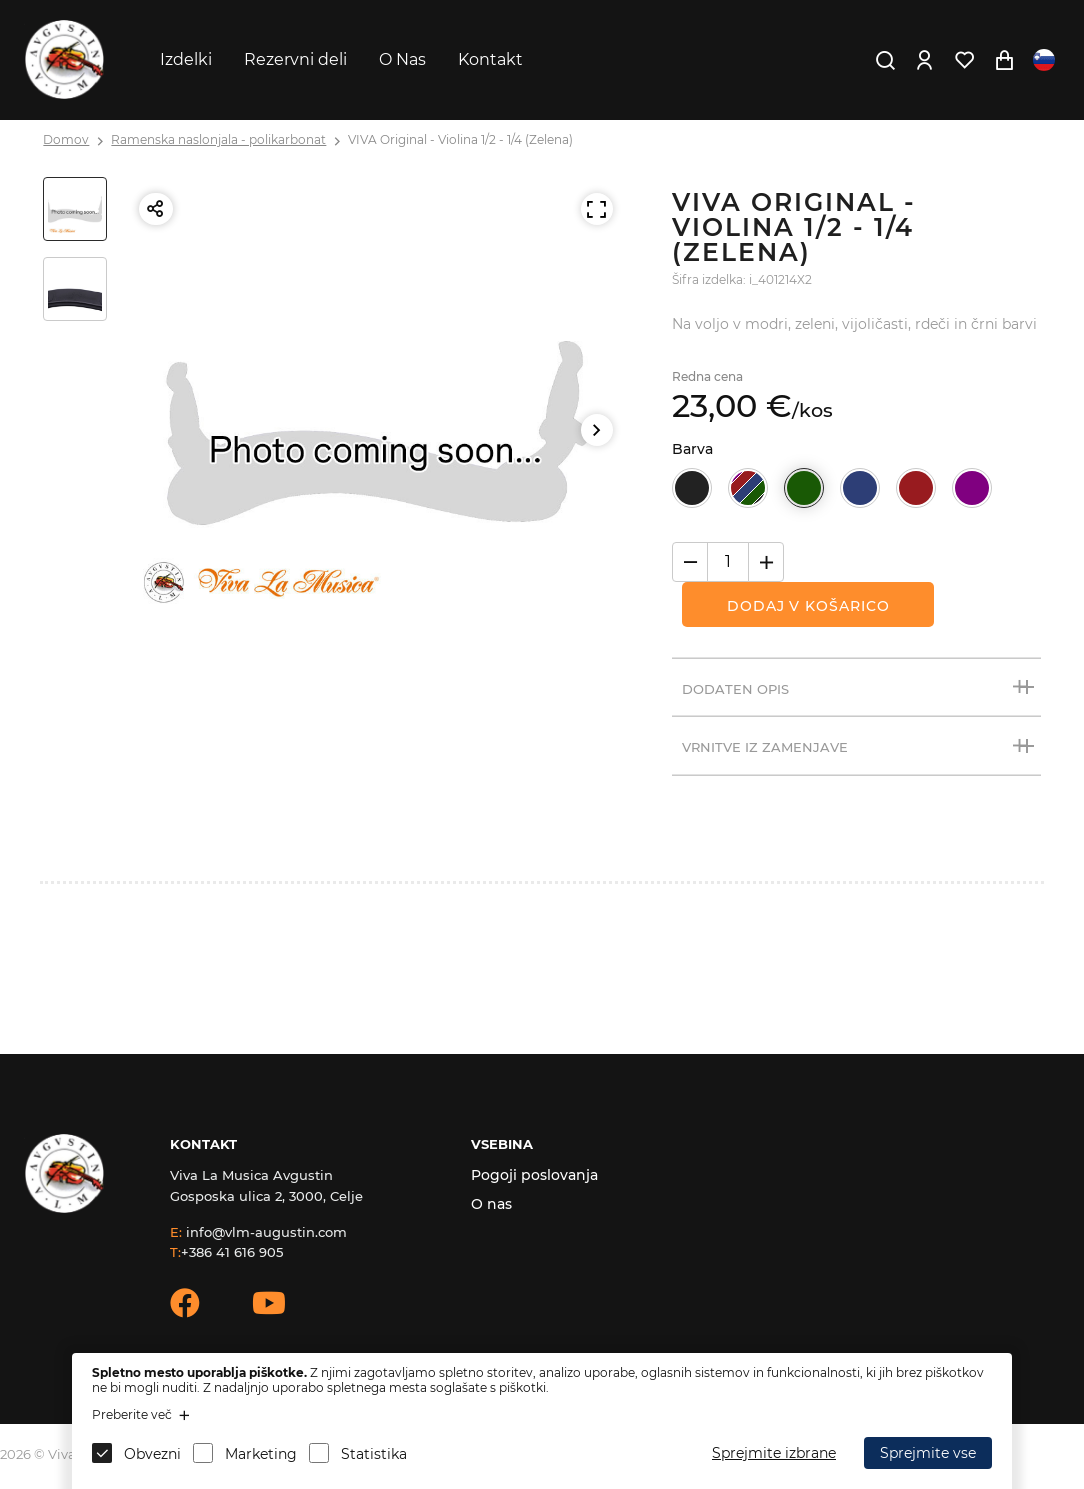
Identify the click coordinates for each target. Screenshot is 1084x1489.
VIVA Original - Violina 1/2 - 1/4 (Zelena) (460, 139)
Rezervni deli (295, 59)
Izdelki (186, 59)
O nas (491, 1204)
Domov (66, 139)
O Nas (402, 59)
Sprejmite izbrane (774, 1453)
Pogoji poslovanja (534, 1175)
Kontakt (490, 59)
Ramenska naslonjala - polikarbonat (218, 139)
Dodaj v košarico (808, 606)
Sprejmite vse (928, 1453)
